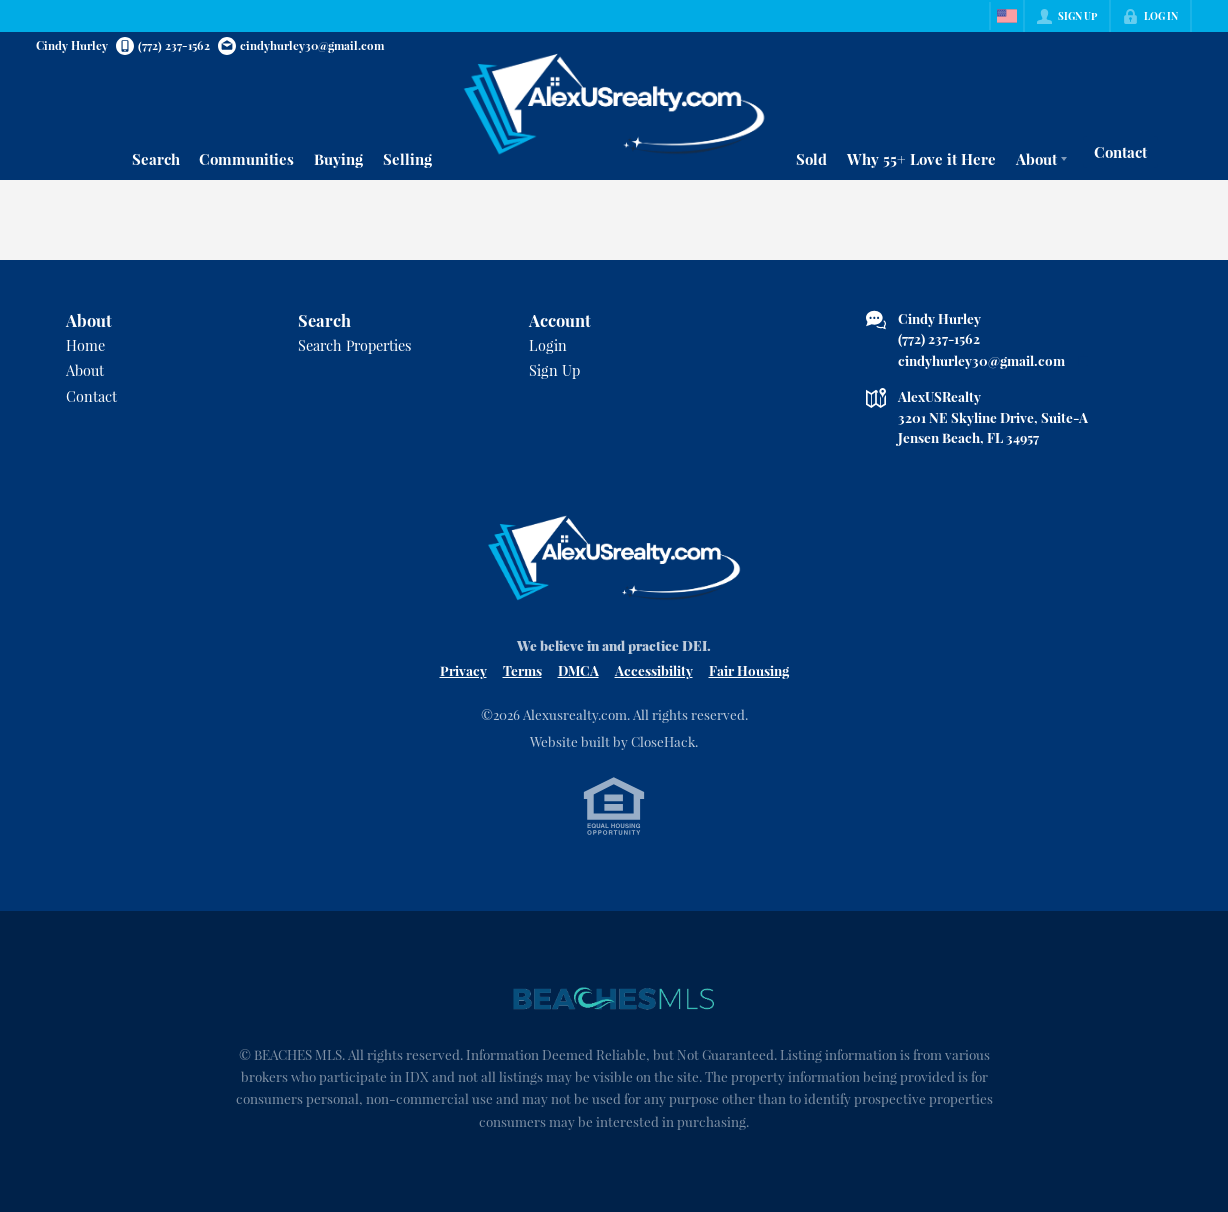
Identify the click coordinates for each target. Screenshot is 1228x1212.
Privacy (463, 670)
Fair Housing (749, 670)
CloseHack (663, 741)
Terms (522, 670)
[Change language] (1007, 16)
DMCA (578, 670)
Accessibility (654, 670)
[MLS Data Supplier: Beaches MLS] (614, 999)
